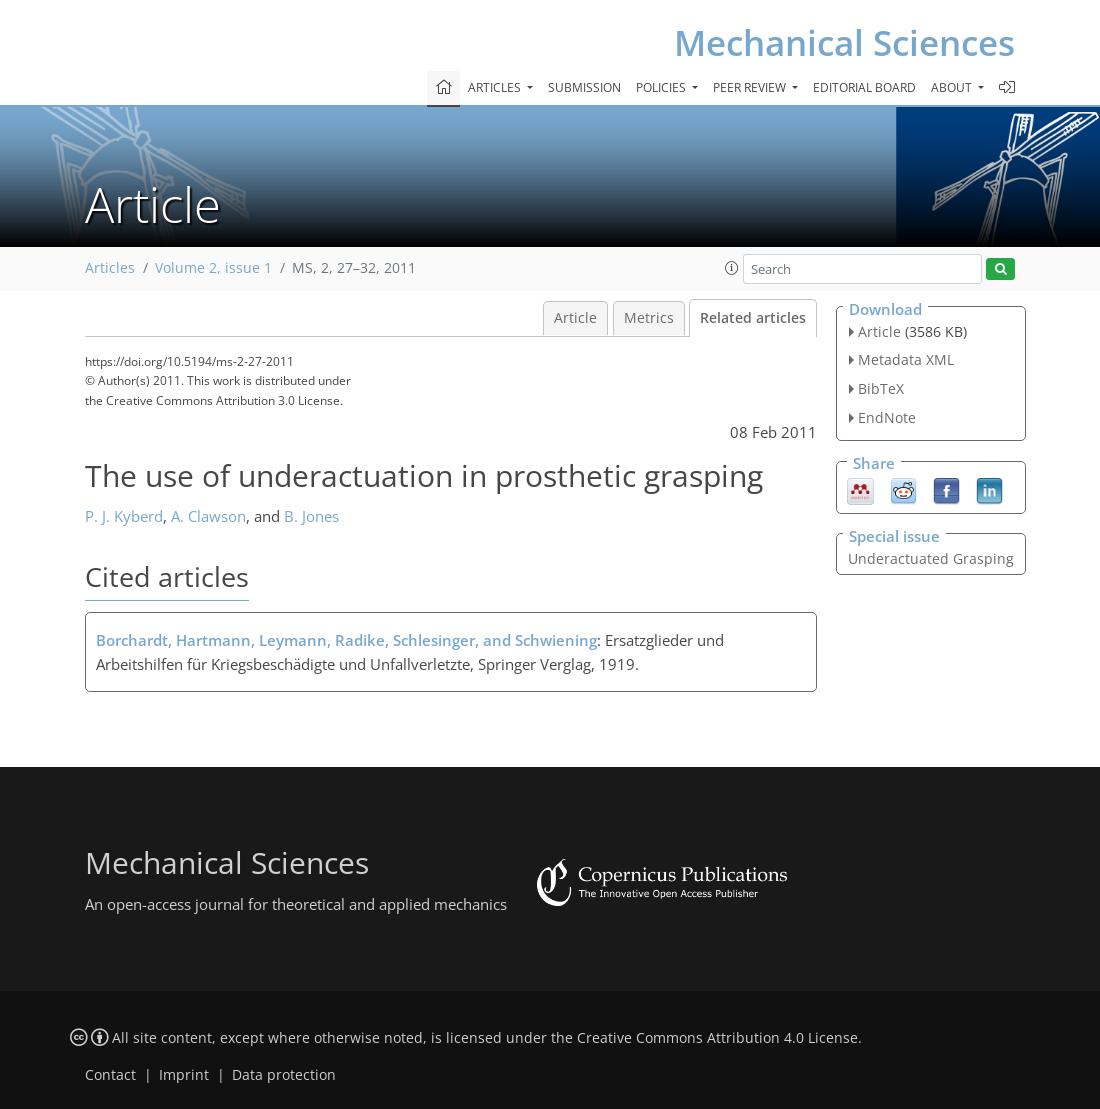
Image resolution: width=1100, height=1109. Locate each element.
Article (575, 318)
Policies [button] (662, 87)
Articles (110, 268)
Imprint (184, 1075)
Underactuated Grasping (931, 558)
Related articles (753, 318)
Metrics (649, 318)
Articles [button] (496, 87)
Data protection (284, 1075)
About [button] (953, 87)
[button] (732, 268)
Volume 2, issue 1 (213, 268)
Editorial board (864, 87)
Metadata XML (906, 359)
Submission (584, 87)
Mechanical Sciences (844, 42)
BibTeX (881, 388)
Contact (110, 1075)
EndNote (887, 417)
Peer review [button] (751, 87)
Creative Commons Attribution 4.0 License (717, 1038)
